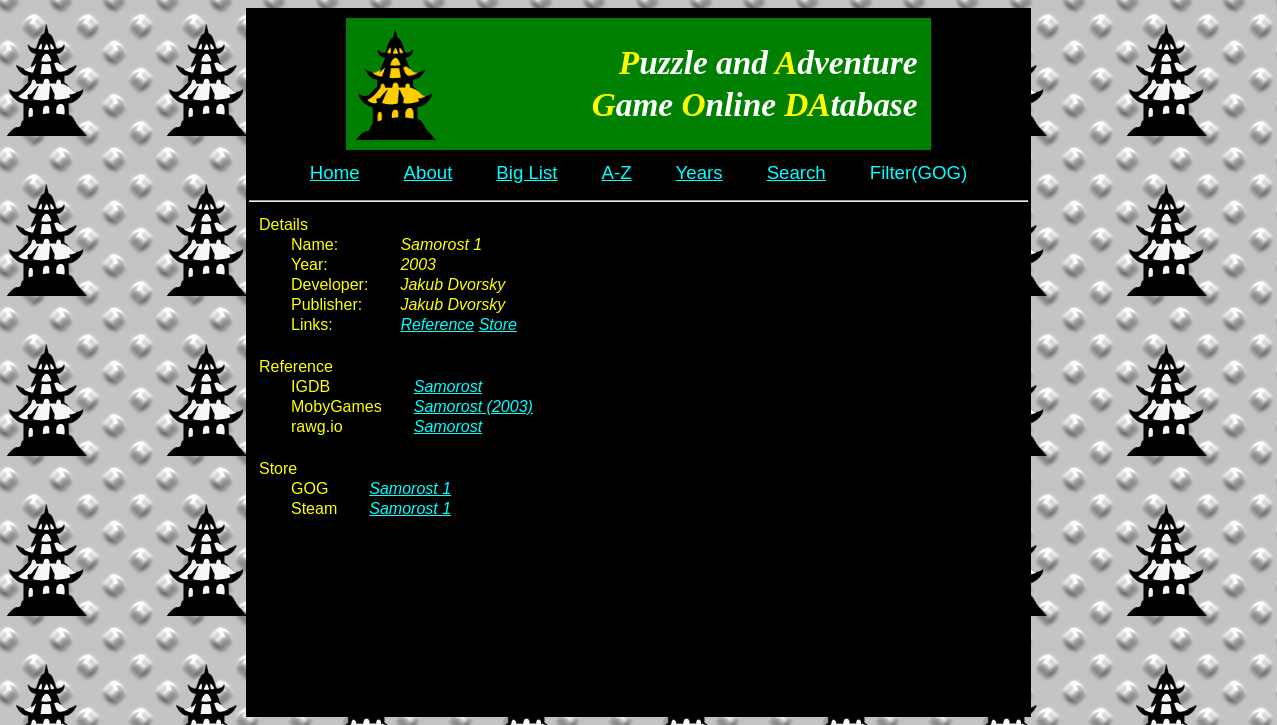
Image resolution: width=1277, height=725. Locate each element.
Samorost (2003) (473, 406)
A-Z (617, 172)
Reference (437, 324)
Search (796, 172)
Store (498, 324)
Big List (526, 172)
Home (335, 172)
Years (699, 172)
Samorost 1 (410, 488)
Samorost (448, 386)
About (428, 172)
